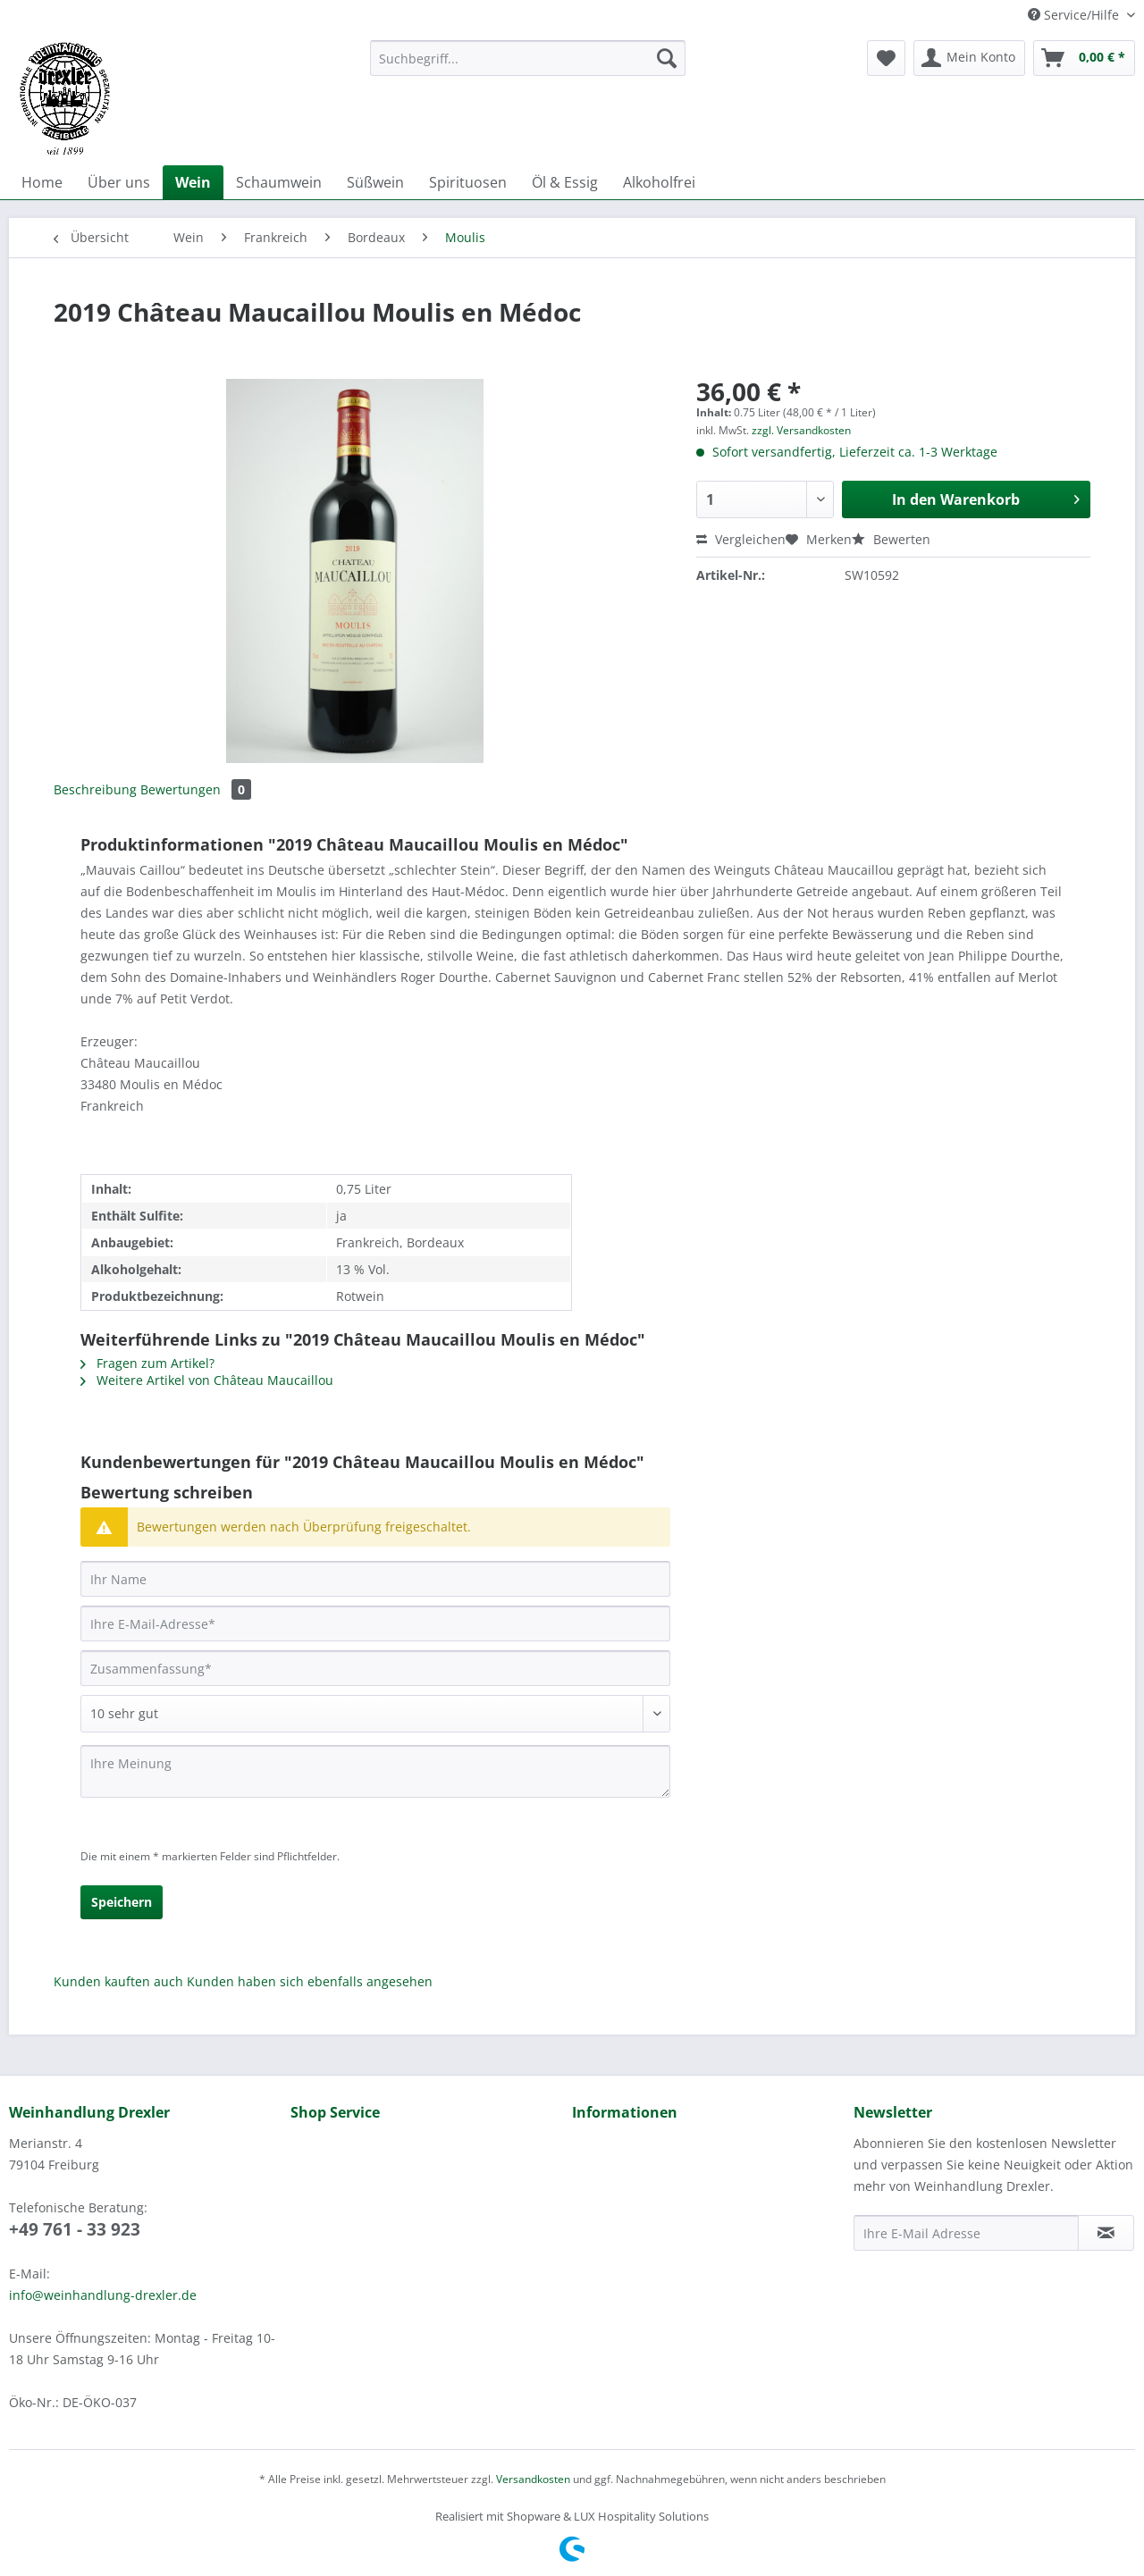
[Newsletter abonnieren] (1106, 2233)
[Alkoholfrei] (659, 182)
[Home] (42, 182)
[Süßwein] (375, 182)
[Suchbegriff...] (528, 58)
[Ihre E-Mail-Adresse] (375, 1623)
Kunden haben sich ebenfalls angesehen (310, 1981)
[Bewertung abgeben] (375, 1714)
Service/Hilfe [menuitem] (1075, 14)
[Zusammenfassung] (375, 1668)
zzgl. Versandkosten (801, 430)
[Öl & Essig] (564, 182)
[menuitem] (528, 66)
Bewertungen (195, 789)
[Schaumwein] (278, 182)
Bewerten (891, 539)
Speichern (121, 1901)
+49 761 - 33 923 (74, 2229)
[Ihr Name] (375, 1579)
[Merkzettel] (886, 58)
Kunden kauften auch (118, 1981)
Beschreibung (95, 789)
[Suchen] (667, 58)
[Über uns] (119, 182)
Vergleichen (741, 539)
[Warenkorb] (1084, 58)
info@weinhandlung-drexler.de (103, 2295)
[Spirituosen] (467, 182)
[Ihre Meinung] (375, 1771)
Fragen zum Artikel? (147, 1363)
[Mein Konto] (969, 58)
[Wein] (193, 182)
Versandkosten (533, 2479)
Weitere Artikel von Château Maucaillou (206, 1380)
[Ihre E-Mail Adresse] (966, 2233)
